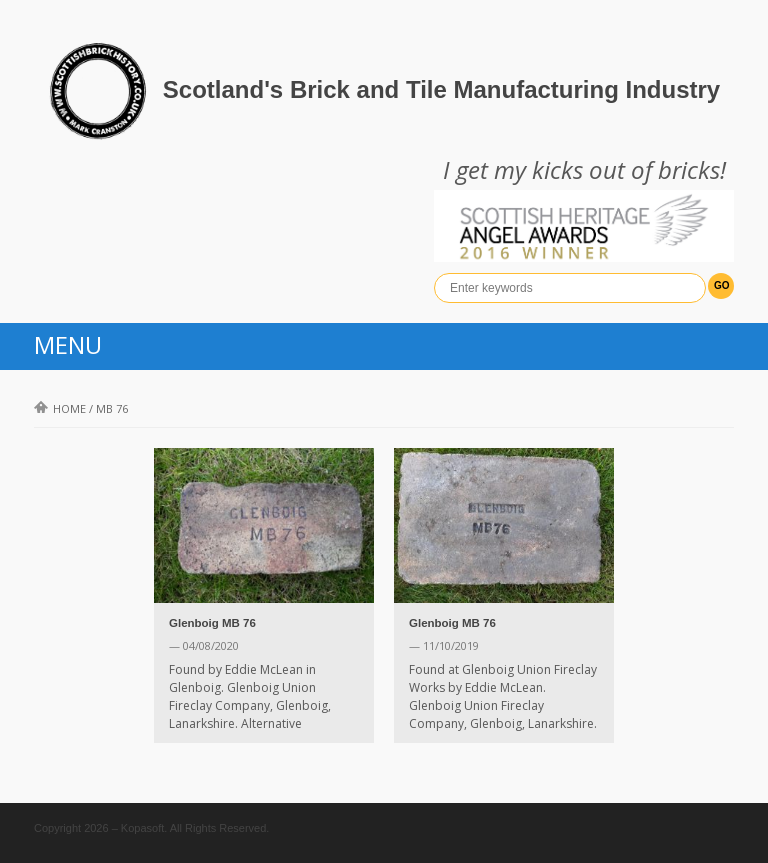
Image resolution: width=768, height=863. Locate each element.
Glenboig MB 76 (212, 623)
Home (60, 408)
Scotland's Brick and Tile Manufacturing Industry (441, 89)
